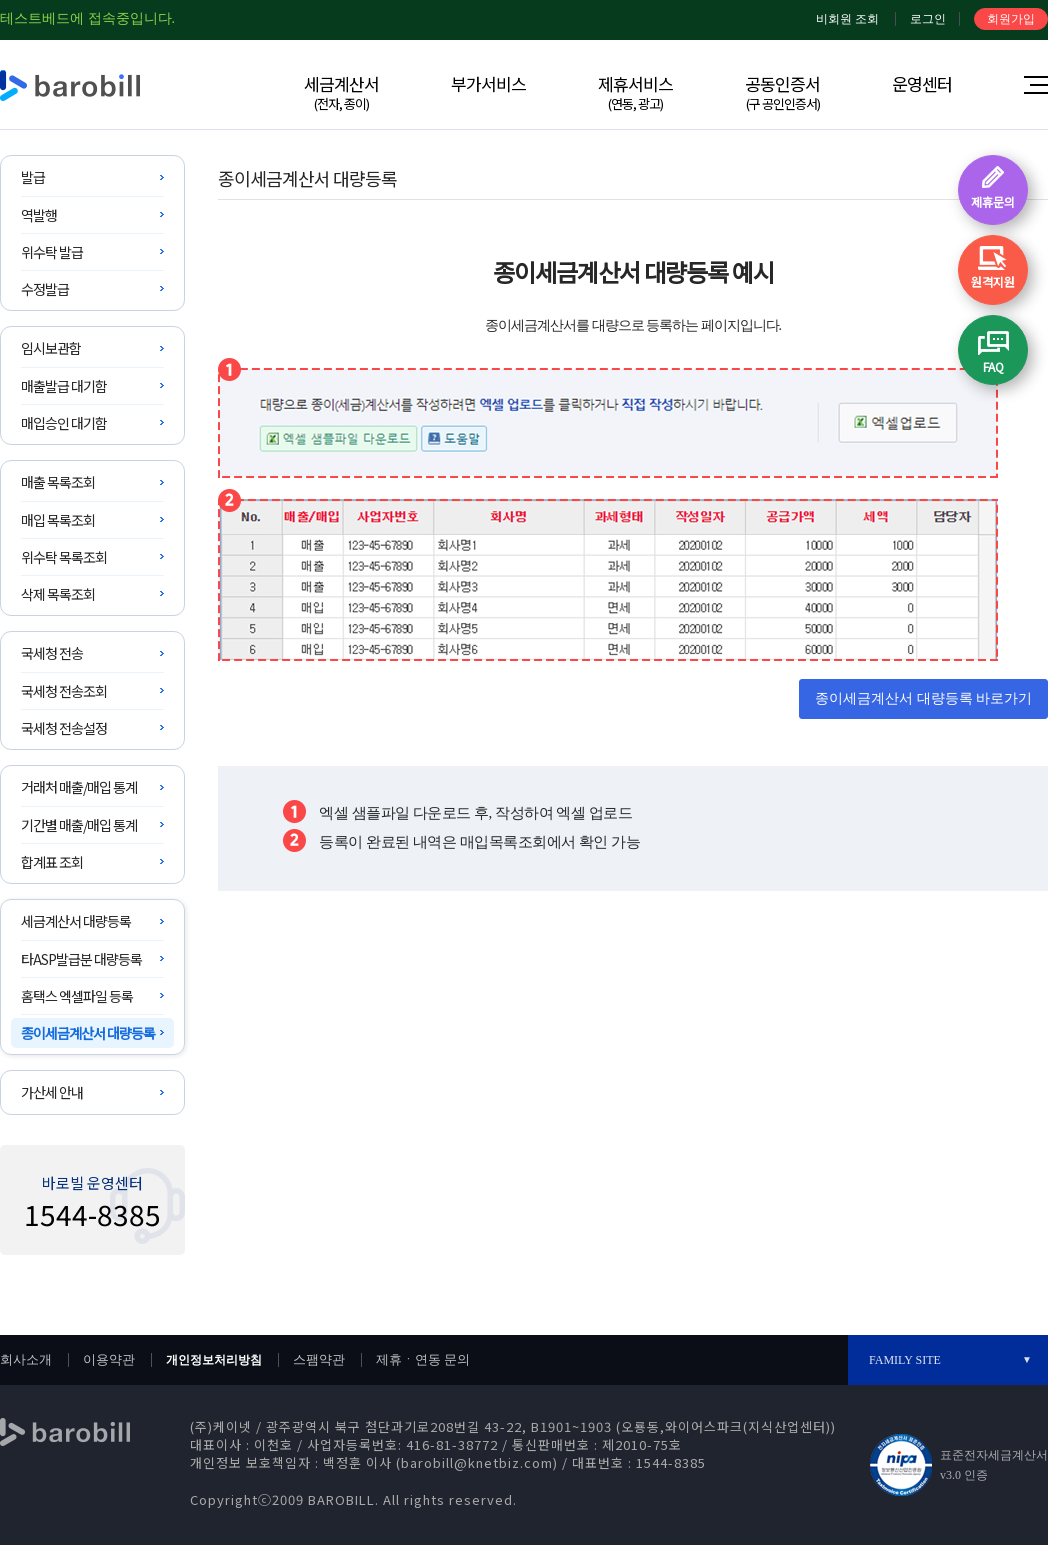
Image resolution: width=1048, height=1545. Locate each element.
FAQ (993, 366)
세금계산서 (341, 92)
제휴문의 (993, 201)
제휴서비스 (635, 92)
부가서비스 (488, 83)
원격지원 (993, 281)
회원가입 (1011, 19)
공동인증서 (782, 92)
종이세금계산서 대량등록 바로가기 (923, 698)
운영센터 (922, 83)
